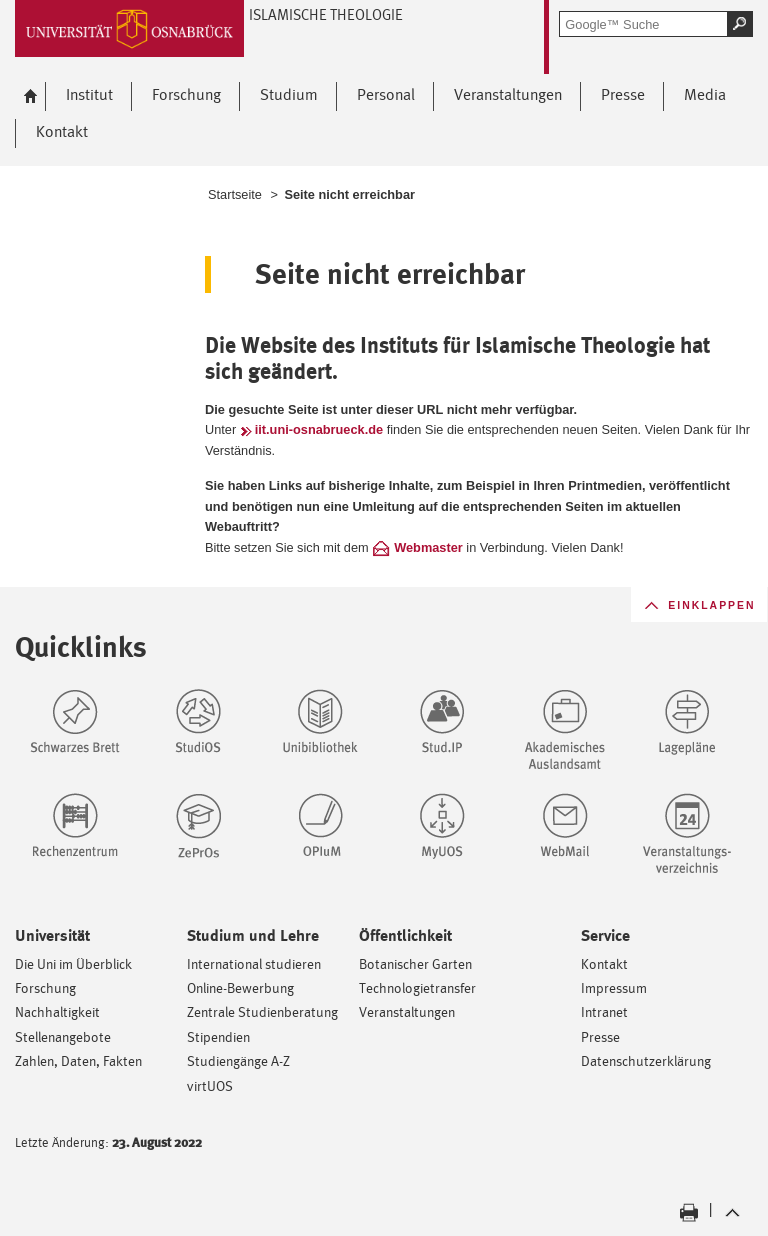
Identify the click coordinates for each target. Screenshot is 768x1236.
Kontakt (604, 963)
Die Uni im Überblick (73, 963)
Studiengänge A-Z (238, 1060)
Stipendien (218, 1036)
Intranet (604, 1011)
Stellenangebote (63, 1036)
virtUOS (210, 1085)
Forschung (45, 987)
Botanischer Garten (415, 963)
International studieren (254, 963)
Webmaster (428, 547)
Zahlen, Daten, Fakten (78, 1060)
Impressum (614, 987)
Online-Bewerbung (240, 987)
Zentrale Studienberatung (262, 1011)
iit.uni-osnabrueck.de (319, 429)
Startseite (235, 194)
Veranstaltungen (407, 1011)
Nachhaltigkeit (57, 1011)
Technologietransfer (417, 987)
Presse (600, 1036)
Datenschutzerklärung (646, 1060)
